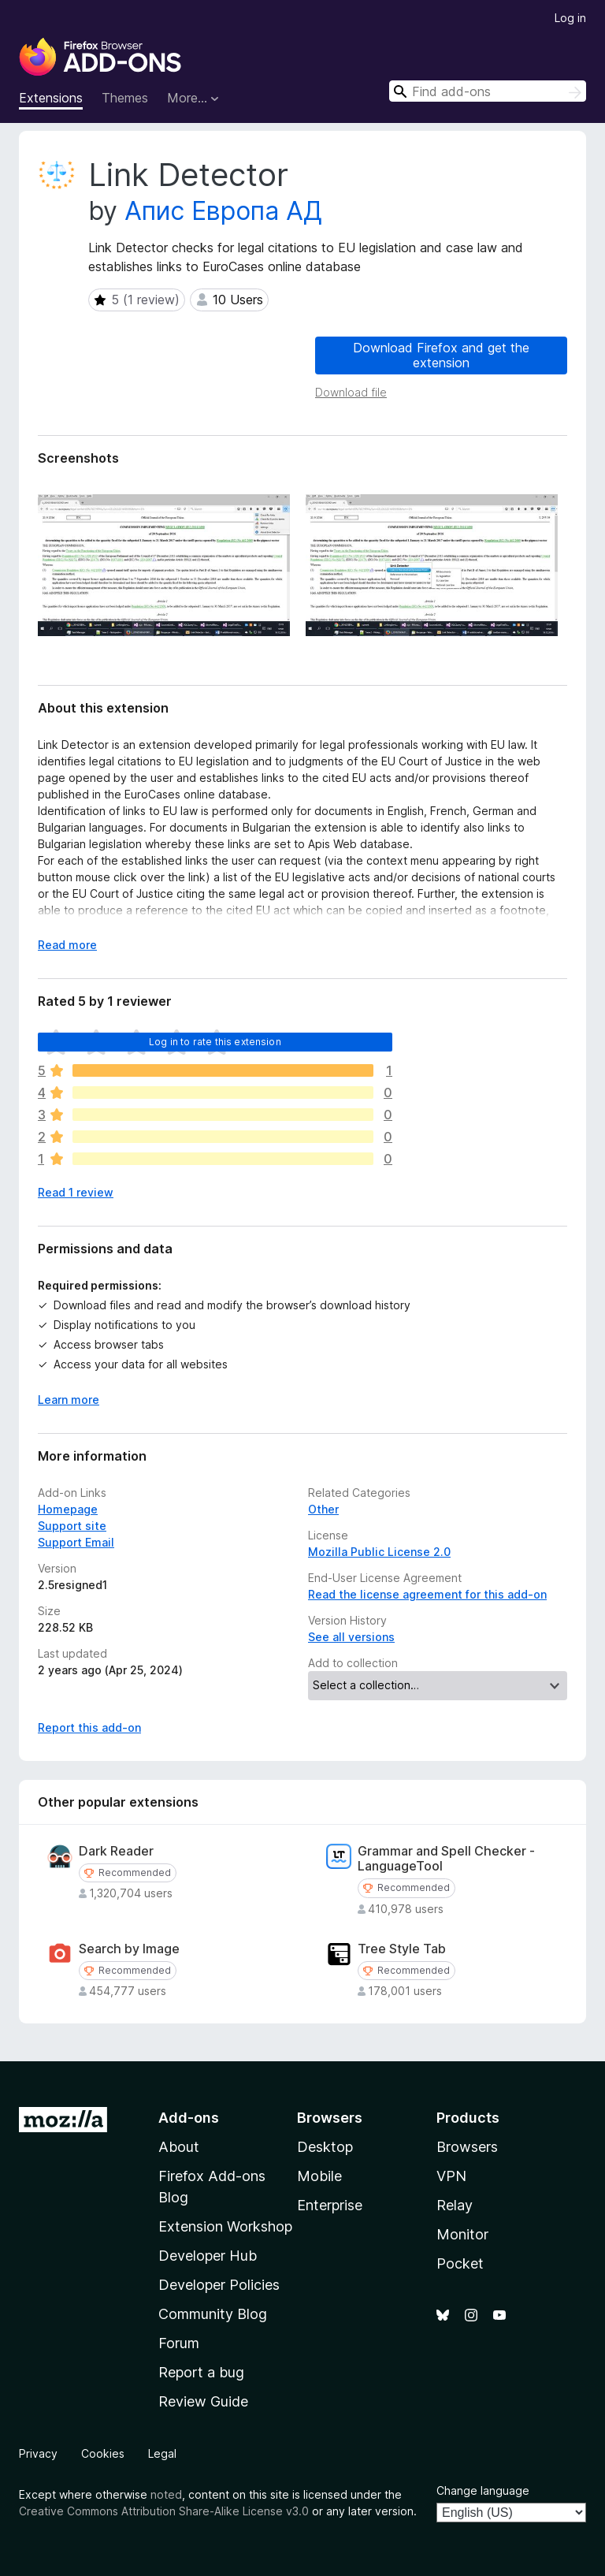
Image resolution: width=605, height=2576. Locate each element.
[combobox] (487, 91)
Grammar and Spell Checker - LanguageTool (446, 1859)
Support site (72, 1525)
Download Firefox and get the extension (441, 355)
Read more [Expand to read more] (67, 944)
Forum (178, 2343)
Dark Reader (116, 1851)
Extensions (51, 98)
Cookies (102, 2453)
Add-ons (188, 2117)
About (178, 2147)
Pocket (460, 2263)
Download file (351, 392)
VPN (451, 2176)
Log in (570, 17)
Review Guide (203, 2401)
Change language (482, 2490)
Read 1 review (75, 1192)
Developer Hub (207, 2255)
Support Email (76, 1542)
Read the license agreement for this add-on (427, 1594)
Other (323, 1509)
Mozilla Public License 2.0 (379, 1551)
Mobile (319, 2176)
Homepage (68, 1509)
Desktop (325, 2147)
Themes (125, 98)
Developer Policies (219, 2284)
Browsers (467, 2147)
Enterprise (329, 2205)
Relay (454, 2205)
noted (166, 2494)
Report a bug (201, 2372)
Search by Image (129, 1948)
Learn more (68, 1399)
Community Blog (212, 2314)
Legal (162, 2453)
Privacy (38, 2453)
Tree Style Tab (402, 1948)
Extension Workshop (225, 2226)
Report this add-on (89, 1727)
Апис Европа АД (223, 210)
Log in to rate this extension (215, 1042)
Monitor (462, 2234)
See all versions (351, 1637)
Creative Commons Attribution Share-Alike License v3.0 (164, 2511)
